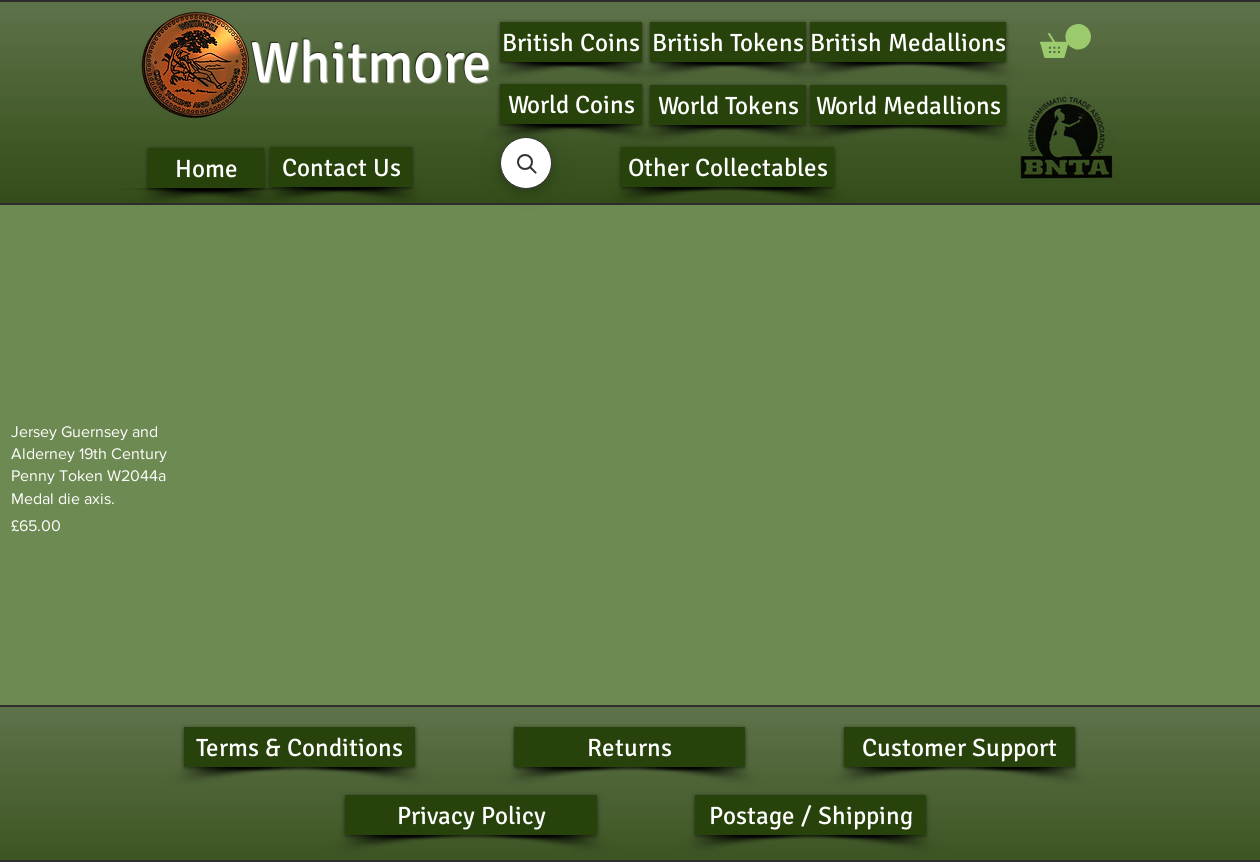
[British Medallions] (908, 42)
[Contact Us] (341, 167)
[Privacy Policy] (471, 815)
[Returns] (629, 747)
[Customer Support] (959, 747)
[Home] (206, 168)
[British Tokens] (728, 42)
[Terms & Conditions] (299, 747)
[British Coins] (571, 42)
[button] (1065, 41)
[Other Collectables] (727, 167)
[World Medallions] (908, 105)
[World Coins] (571, 104)
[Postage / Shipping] (810, 815)
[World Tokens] (728, 105)
